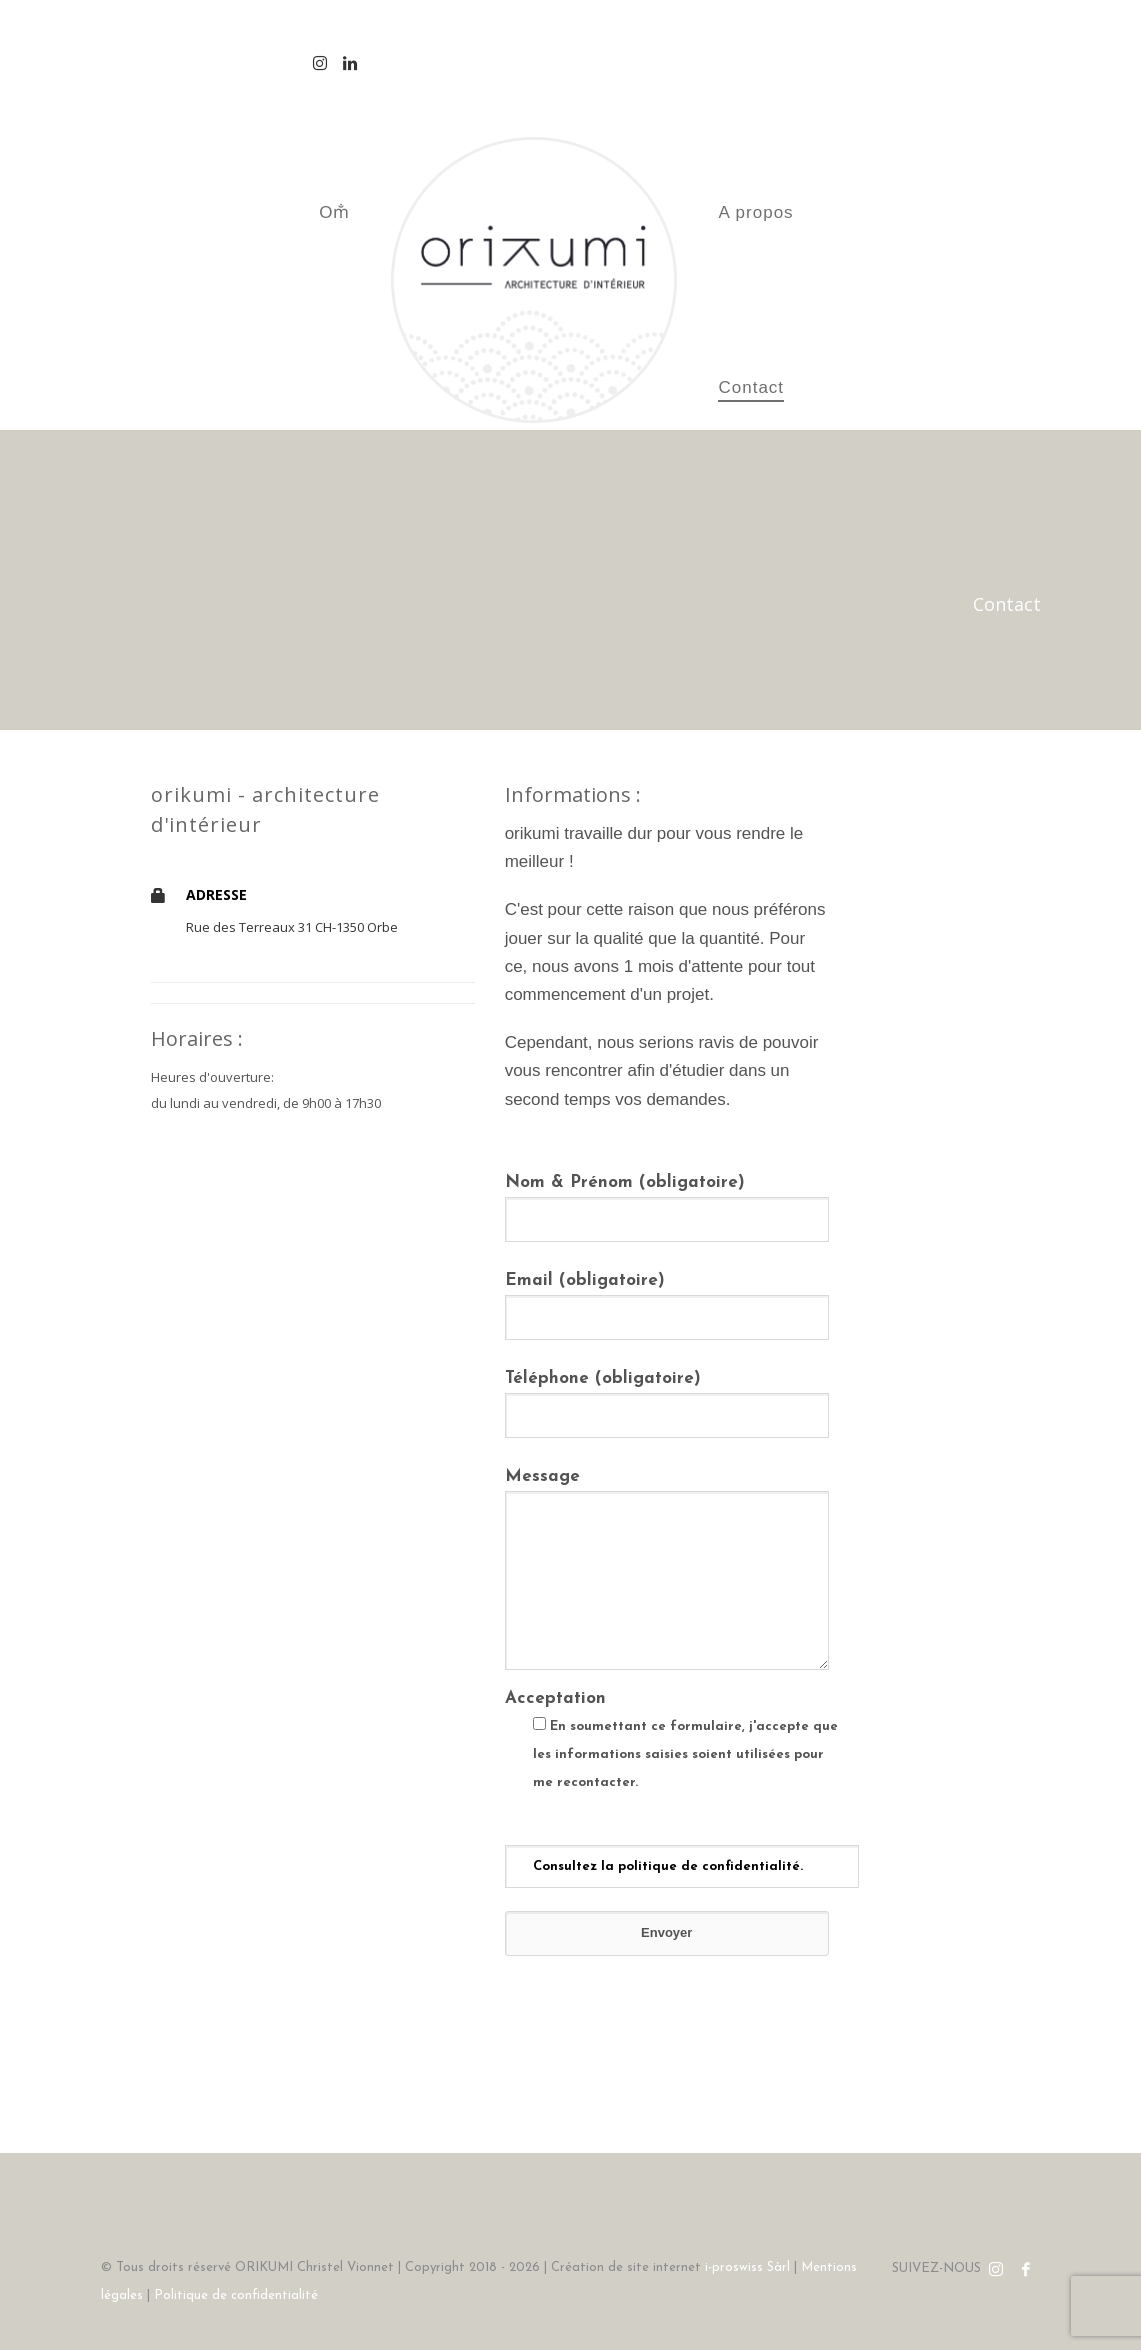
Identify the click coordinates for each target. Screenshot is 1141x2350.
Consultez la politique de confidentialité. (668, 1866)
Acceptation (667, 1782)
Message (667, 1571)
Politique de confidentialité (236, 2295)
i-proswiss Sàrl (747, 2267)
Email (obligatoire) (667, 1298)
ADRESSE (216, 894)
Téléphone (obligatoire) (667, 1396)
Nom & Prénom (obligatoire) (667, 1200)
